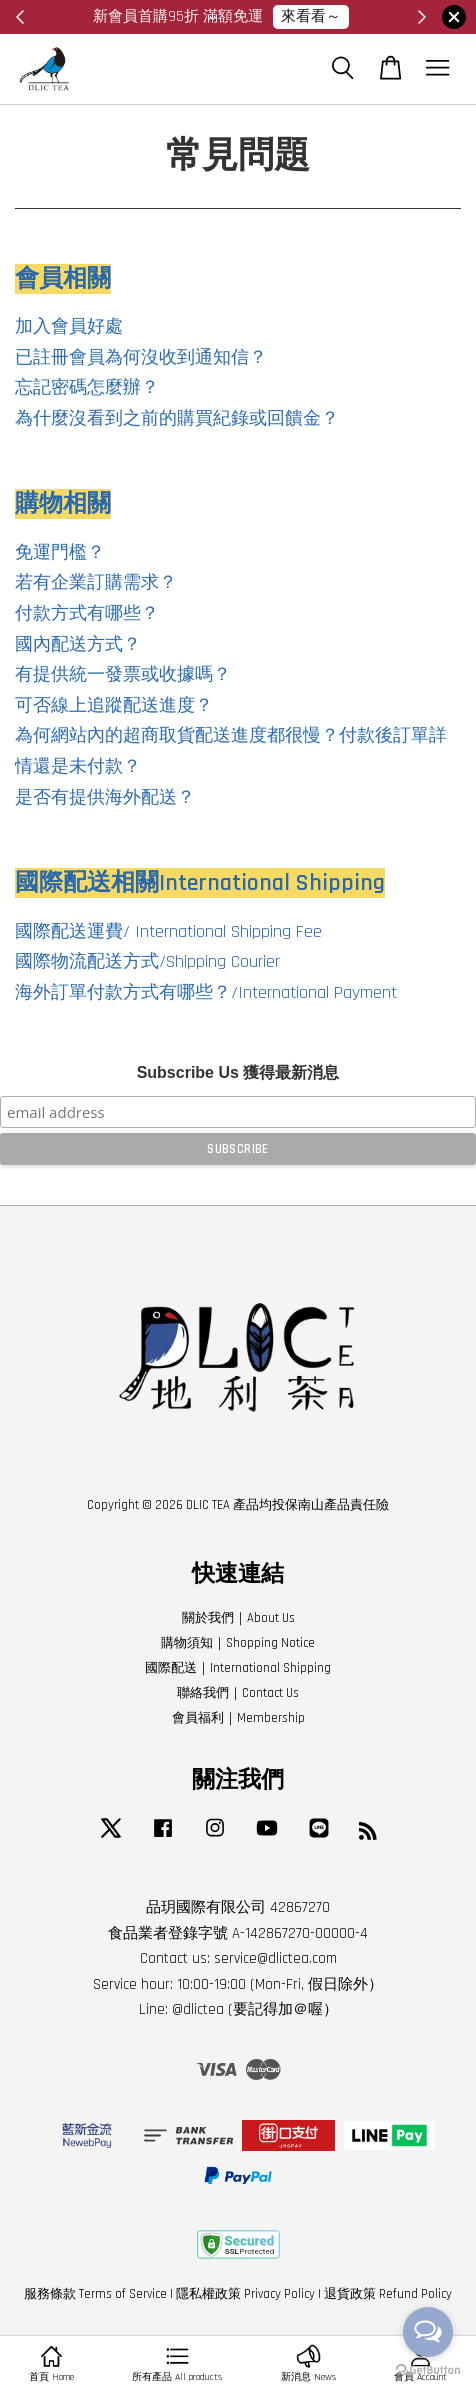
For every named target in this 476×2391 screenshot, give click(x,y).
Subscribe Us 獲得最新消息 (238, 1072)
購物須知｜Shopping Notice (238, 1643)
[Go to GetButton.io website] (428, 2370)
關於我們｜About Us (238, 1618)
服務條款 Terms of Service (95, 2294)
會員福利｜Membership (238, 1718)
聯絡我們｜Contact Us (238, 1693)
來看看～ (311, 16)
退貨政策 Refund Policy (388, 2294)
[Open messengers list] (428, 2332)
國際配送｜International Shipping (238, 1668)
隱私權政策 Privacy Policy (245, 2294)
